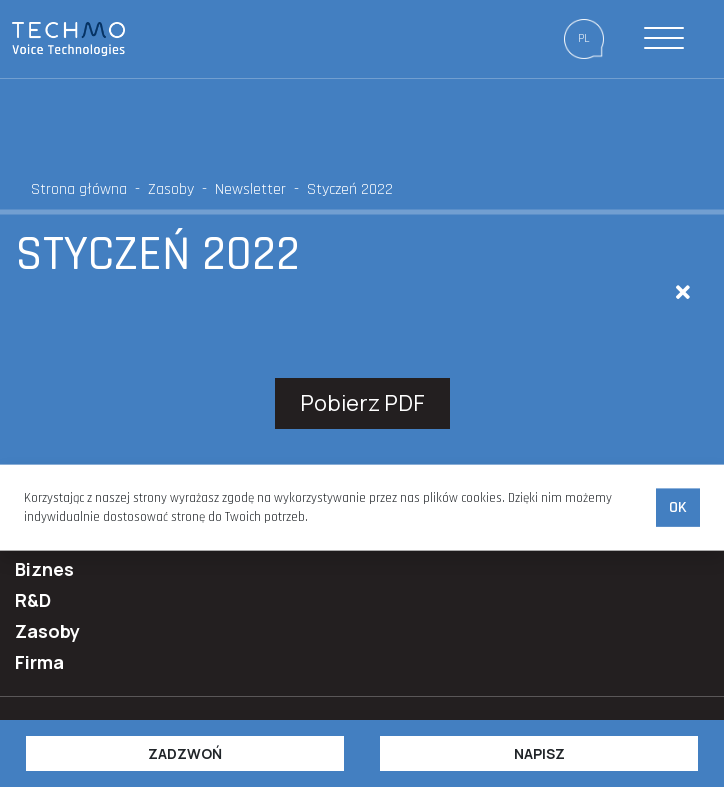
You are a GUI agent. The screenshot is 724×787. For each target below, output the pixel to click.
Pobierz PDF (362, 403)
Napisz (539, 753)
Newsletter (250, 189)
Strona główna (79, 189)
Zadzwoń (185, 753)
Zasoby (171, 189)
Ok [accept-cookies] (678, 507)
